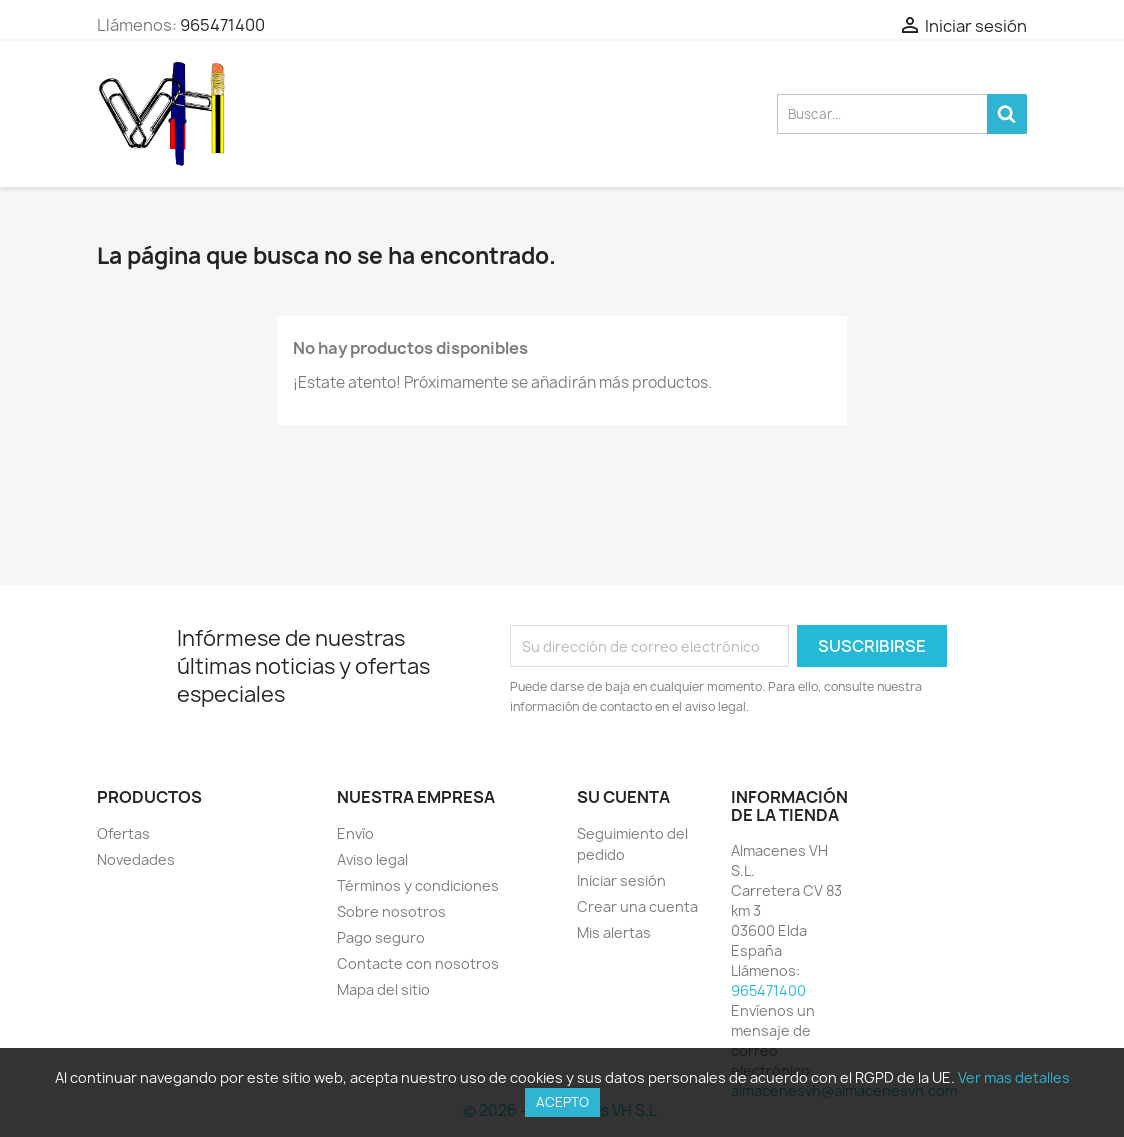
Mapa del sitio (383, 989)
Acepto (562, 1102)
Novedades (136, 859)
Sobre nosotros (391, 911)
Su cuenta (623, 797)
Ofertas (123, 833)
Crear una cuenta (637, 906)
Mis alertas (614, 932)
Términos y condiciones (418, 885)
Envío (355, 833)
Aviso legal (372, 859)
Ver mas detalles (1014, 1077)
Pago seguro (381, 937)
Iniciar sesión (621, 880)
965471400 (222, 25)
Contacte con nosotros (418, 963)
